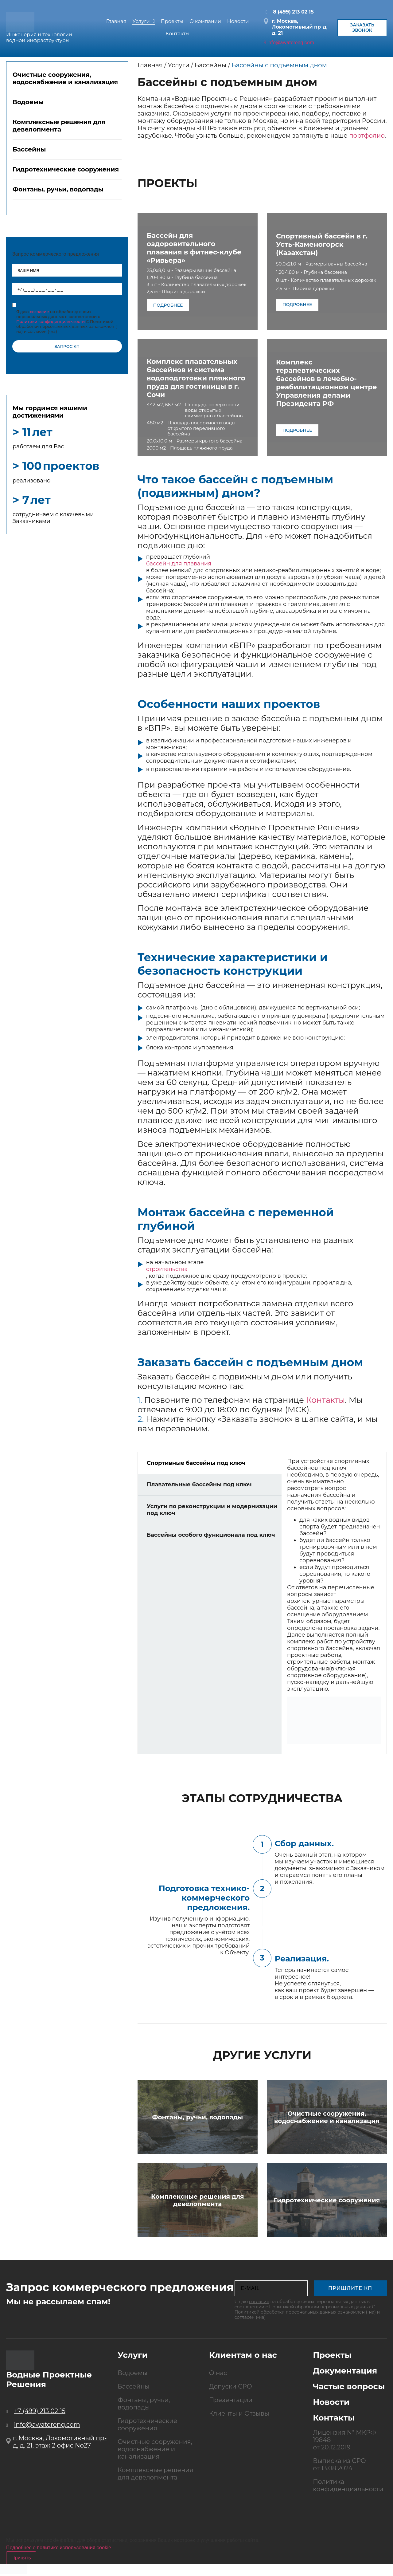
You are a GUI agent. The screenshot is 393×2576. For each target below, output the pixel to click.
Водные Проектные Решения (49, 2379)
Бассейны (211, 65)
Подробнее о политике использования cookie (58, 2547)
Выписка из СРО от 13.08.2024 (339, 2464)
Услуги (178, 65)
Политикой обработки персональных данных (320, 2307)
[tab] (67, 81)
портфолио (367, 135)
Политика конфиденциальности (348, 2485)
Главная (150, 65)
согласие (259, 2301)
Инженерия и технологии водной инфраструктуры (39, 38)
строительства (167, 1269)
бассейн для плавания (178, 563)
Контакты (325, 1400)
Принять (21, 2558)
